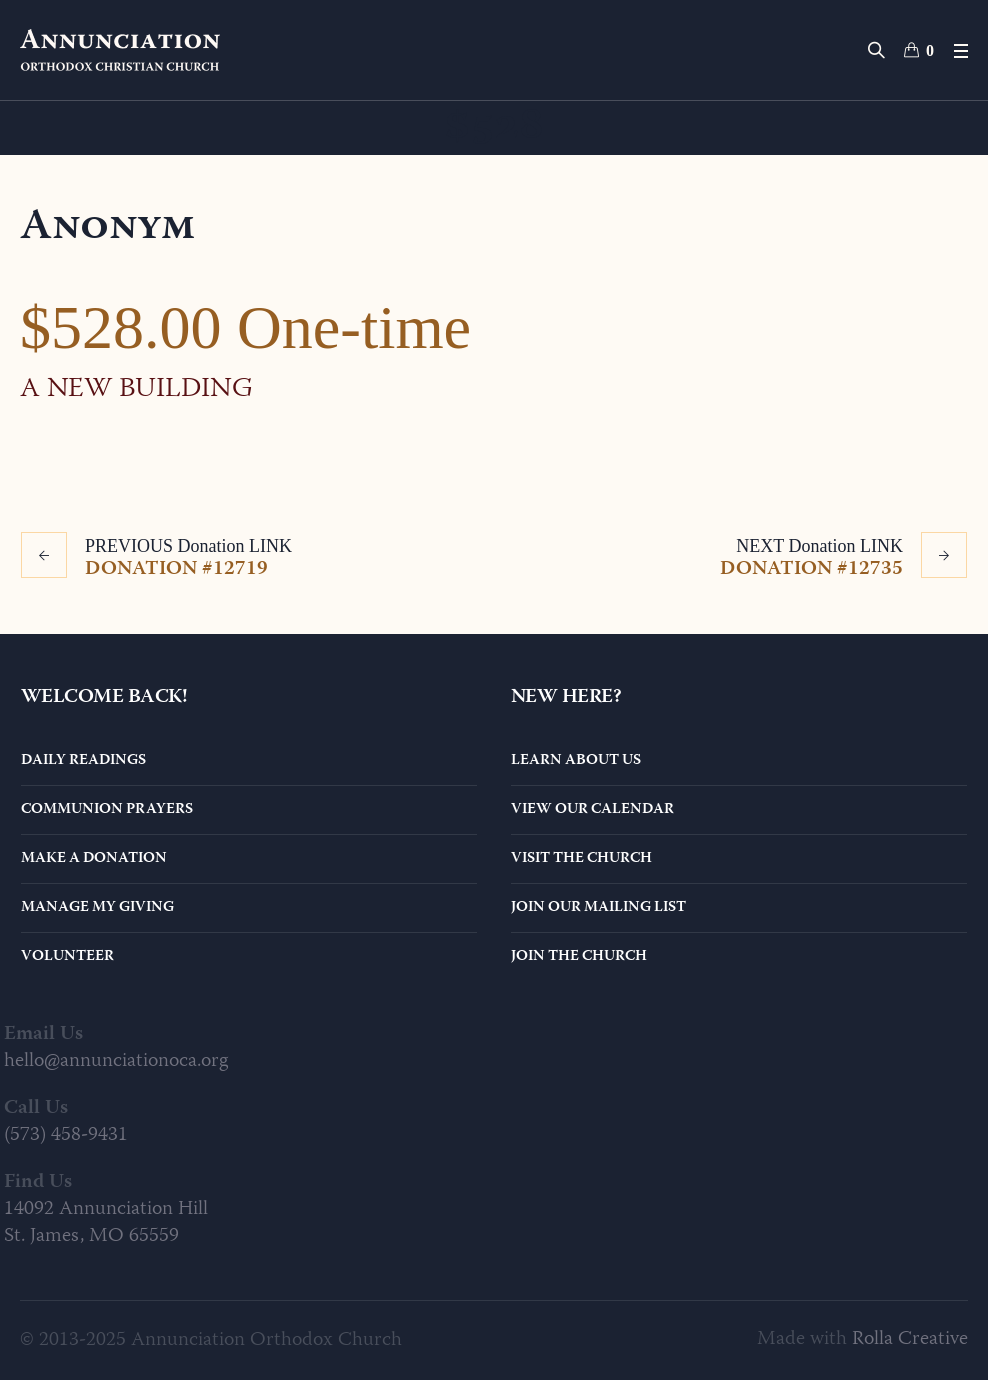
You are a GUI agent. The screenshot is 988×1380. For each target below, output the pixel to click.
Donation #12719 (176, 568)
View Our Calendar (592, 810)
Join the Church (579, 957)
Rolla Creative (910, 1339)
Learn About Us (576, 761)
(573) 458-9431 (66, 1135)
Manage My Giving (97, 908)
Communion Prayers (107, 810)
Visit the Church (581, 859)
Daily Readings (83, 761)
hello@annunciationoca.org (116, 1061)
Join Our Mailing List (598, 908)
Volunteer (67, 957)
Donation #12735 (811, 568)
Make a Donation (94, 859)
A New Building (136, 390)
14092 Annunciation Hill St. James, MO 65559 (106, 1223)
